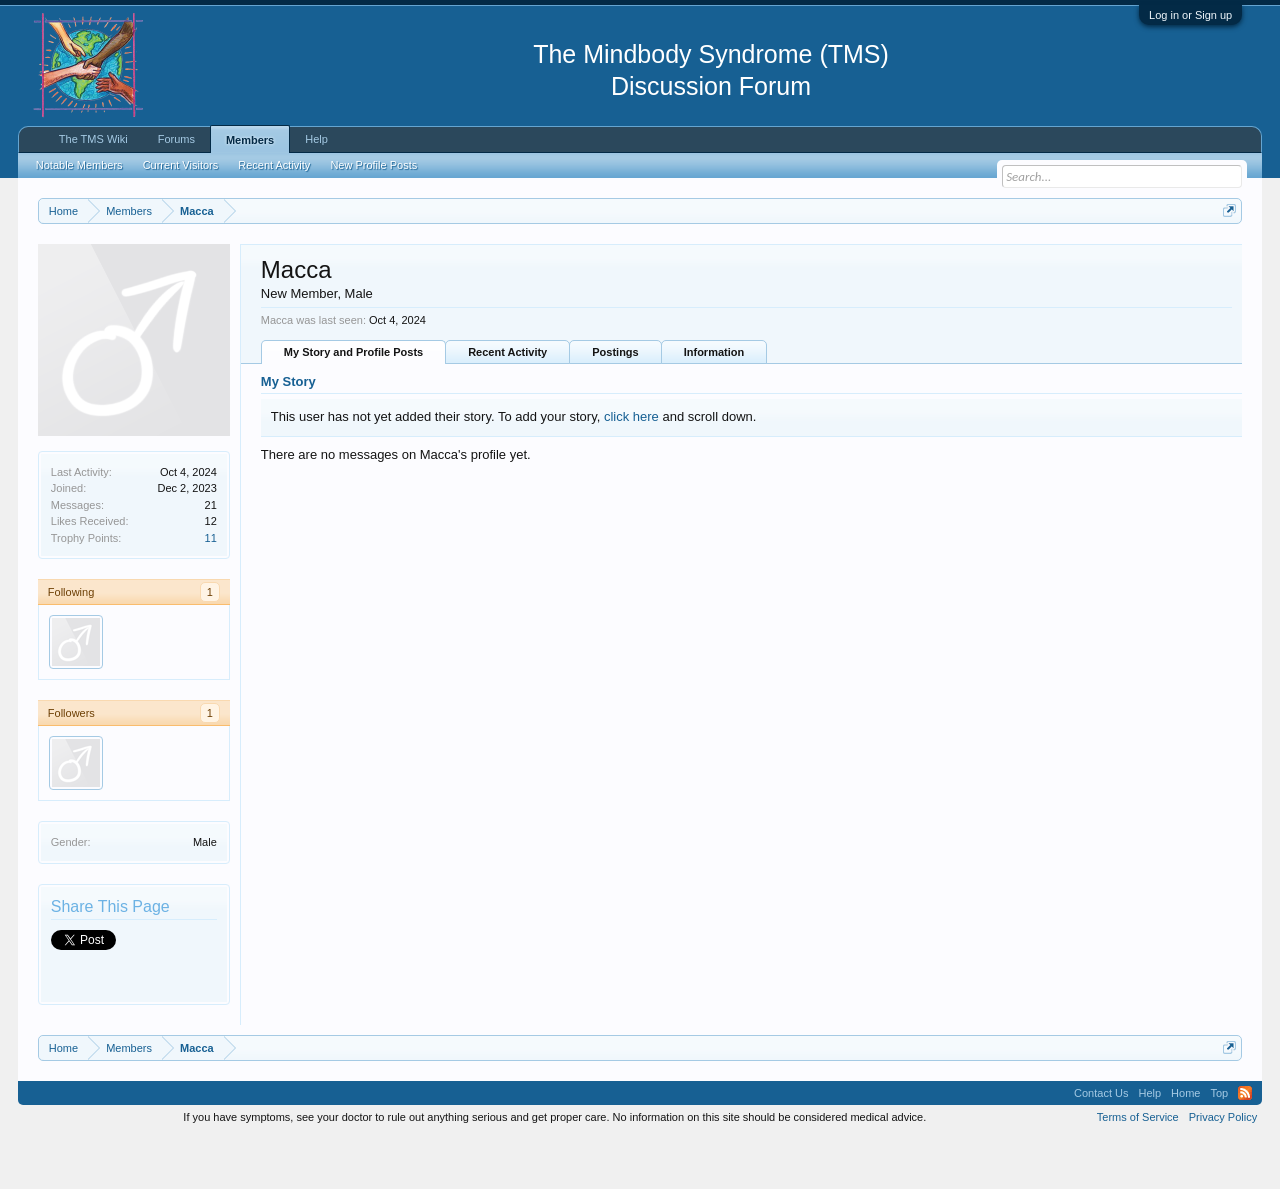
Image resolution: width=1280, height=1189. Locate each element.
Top (1219, 1143)
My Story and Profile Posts (353, 403)
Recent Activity (507, 403)
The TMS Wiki (93, 139)
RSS (1245, 1143)
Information (714, 403)
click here (631, 466)
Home (1185, 1143)
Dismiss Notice (1225, 257)
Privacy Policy (1223, 1167)
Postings (615, 403)
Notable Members (79, 165)
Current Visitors (181, 165)
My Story (288, 432)
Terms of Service (1138, 1167)
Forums (176, 139)
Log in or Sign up (1190, 15)
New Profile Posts (373, 165)
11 (211, 588)
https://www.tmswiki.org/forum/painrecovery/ (953, 259)
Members (250, 140)
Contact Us (1101, 1143)
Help (316, 139)
